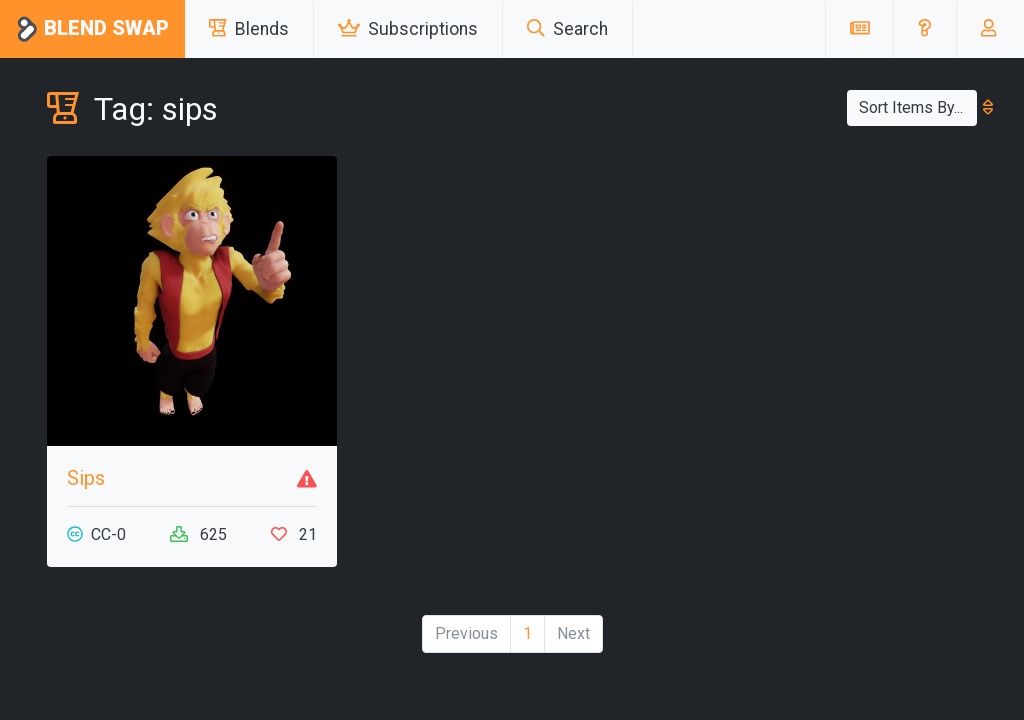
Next (573, 633)
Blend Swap (92, 29)
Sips (86, 478)
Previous (466, 633)
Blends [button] (249, 29)
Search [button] (567, 29)
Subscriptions (408, 29)
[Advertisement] (832, 281)
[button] (924, 29)
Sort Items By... (918, 107)
